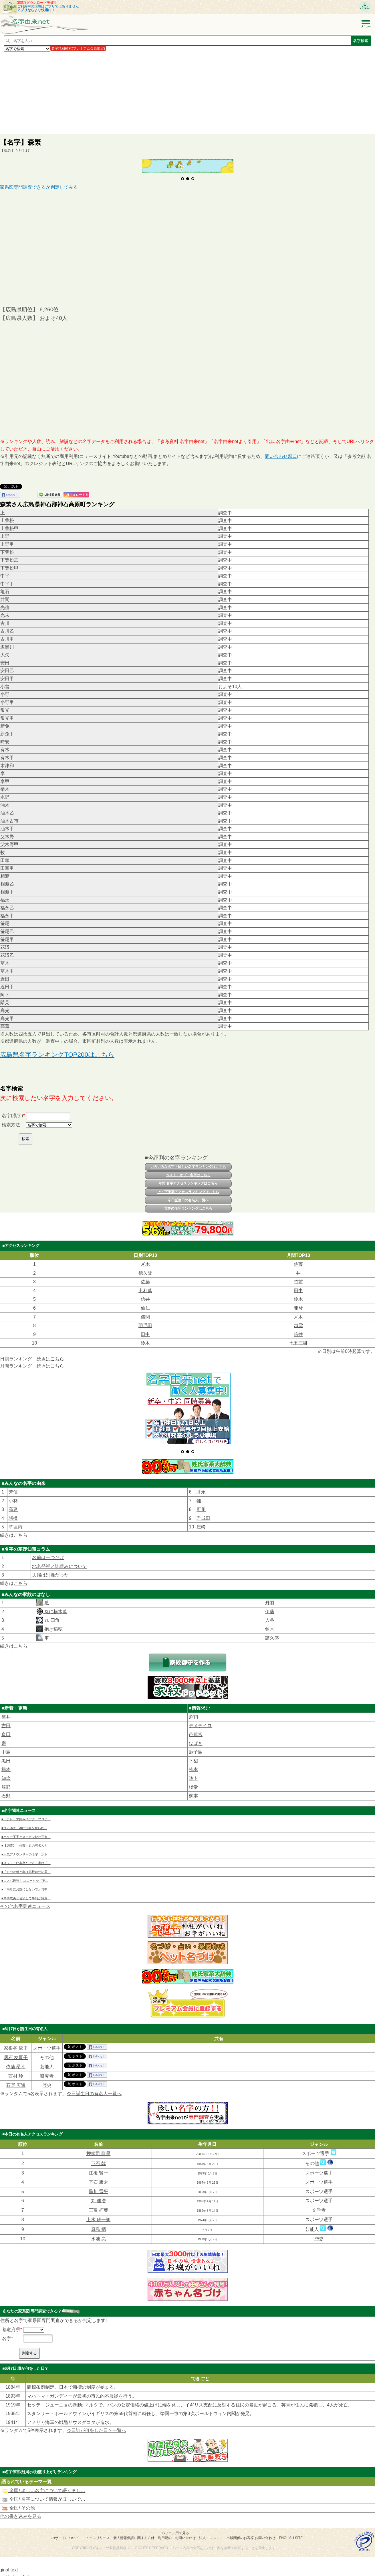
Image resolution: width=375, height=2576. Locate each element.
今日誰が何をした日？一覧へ (96, 2427)
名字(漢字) (12, 1115)
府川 (201, 1506)
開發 (298, 1308)
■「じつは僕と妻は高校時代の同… (26, 1869)
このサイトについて (63, 2535)
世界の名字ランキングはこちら (188, 1209)
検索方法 (11, 1124)
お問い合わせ (185, 2535)
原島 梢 (98, 2226)
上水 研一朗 (98, 2216)
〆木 (145, 1264)
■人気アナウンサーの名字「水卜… (26, 1851)
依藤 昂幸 (15, 2063)
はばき (196, 1740)
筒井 (6, 1714)
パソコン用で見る (175, 2530)
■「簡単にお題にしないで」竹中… (26, 1886)
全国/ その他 (18, 2505)
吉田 (6, 1722)
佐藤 (298, 1264)
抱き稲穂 (53, 1626)
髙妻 (13, 1506)
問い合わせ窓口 (281, 456)
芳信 (13, 1489)
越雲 (298, 1325)
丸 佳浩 (98, 2197)
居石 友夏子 (16, 2054)
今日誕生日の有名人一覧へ (188, 1200)
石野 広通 (15, 2082)
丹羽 (269, 1599)
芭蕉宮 (196, 1731)
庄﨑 (201, 1524)
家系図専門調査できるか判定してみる (39, 187)
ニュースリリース (96, 2535)
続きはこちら (50, 1358)
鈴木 (298, 1299)
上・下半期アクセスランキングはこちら (188, 1192)
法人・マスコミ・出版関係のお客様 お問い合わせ (237, 2535)
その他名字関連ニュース (25, 1903)
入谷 (269, 1617)
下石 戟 (98, 2160)
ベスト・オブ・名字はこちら (188, 1175)
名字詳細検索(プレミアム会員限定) (78, 48)
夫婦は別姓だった (50, 1572)
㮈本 (193, 1766)
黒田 (6, 1758)
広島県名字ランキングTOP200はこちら (57, 1054)
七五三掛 (298, 1343)
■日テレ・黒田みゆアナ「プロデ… (26, 1816)
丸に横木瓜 (55, 1608)
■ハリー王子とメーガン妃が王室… (26, 1833)
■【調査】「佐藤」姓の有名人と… (26, 1842)
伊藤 (269, 1608)
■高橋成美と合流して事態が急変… (26, 1895)
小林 (13, 1497)
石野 (6, 1792)
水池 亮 (98, 2235)
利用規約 (165, 2535)
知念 (6, 1775)
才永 (201, 1489)
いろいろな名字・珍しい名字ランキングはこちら (188, 1167)
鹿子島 (196, 1749)
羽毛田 (145, 1325)
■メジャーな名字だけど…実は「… (26, 1860)
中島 (6, 1749)
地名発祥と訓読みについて (59, 1563)
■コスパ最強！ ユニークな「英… (24, 1877)
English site (291, 2535)
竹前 (298, 1281)
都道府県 (11, 2326)
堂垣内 (15, 1524)
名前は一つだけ (48, 1554)
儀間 (145, 1316)
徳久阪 (145, 1273)
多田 (6, 1731)
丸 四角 (51, 1617)
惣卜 (193, 1775)
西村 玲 (15, 2073)
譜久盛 (272, 1634)
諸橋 (13, 1515)
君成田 (203, 1515)
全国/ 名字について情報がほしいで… (43, 2496)
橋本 (6, 1766)
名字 (6, 2335)
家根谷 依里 (16, 2045)
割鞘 (193, 1714)
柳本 (193, 1792)
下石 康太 (98, 2179)
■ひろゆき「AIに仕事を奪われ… (24, 1825)
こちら (20, 1532)
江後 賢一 (98, 2169)
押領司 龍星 (98, 2150)
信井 (145, 1299)
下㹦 (193, 1758)
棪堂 (193, 1784)
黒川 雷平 (98, 2188)
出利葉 (145, 1290)
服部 (6, 1784)
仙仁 (145, 1308)
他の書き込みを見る (20, 2513)
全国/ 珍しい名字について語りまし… (43, 2487)
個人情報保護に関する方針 (133, 2535)
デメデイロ (200, 1722)
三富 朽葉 (98, 2207)
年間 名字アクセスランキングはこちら (188, 1183)
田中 (298, 1290)
